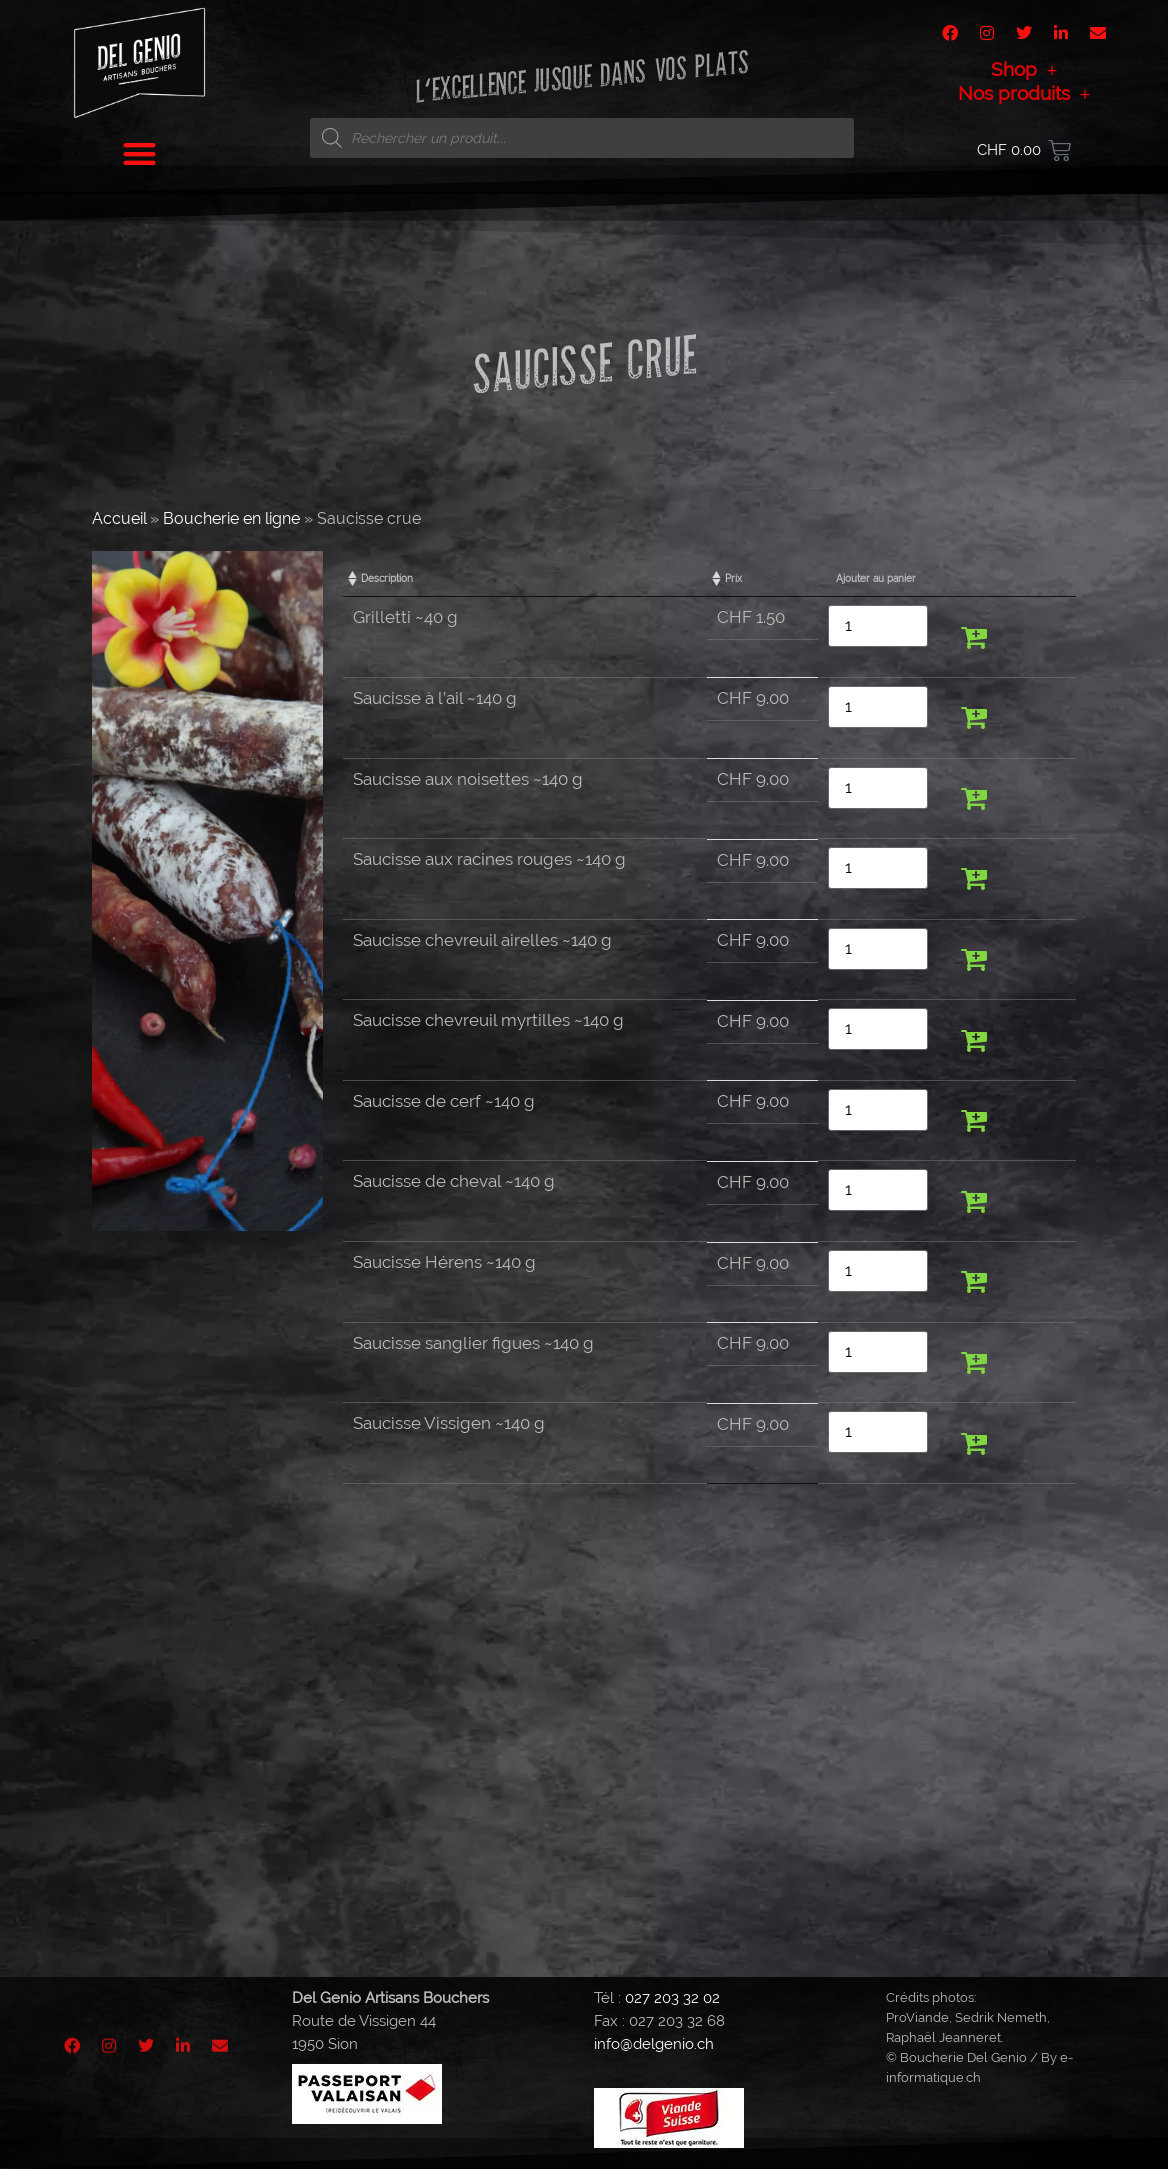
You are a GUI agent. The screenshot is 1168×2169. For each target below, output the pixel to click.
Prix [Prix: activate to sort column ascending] (733, 578)
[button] (140, 153)
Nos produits (1024, 93)
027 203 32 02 (672, 1998)
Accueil (119, 518)
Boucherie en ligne (231, 518)
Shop (1024, 69)
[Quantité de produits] (878, 626)
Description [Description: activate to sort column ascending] (387, 578)
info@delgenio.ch (654, 2044)
